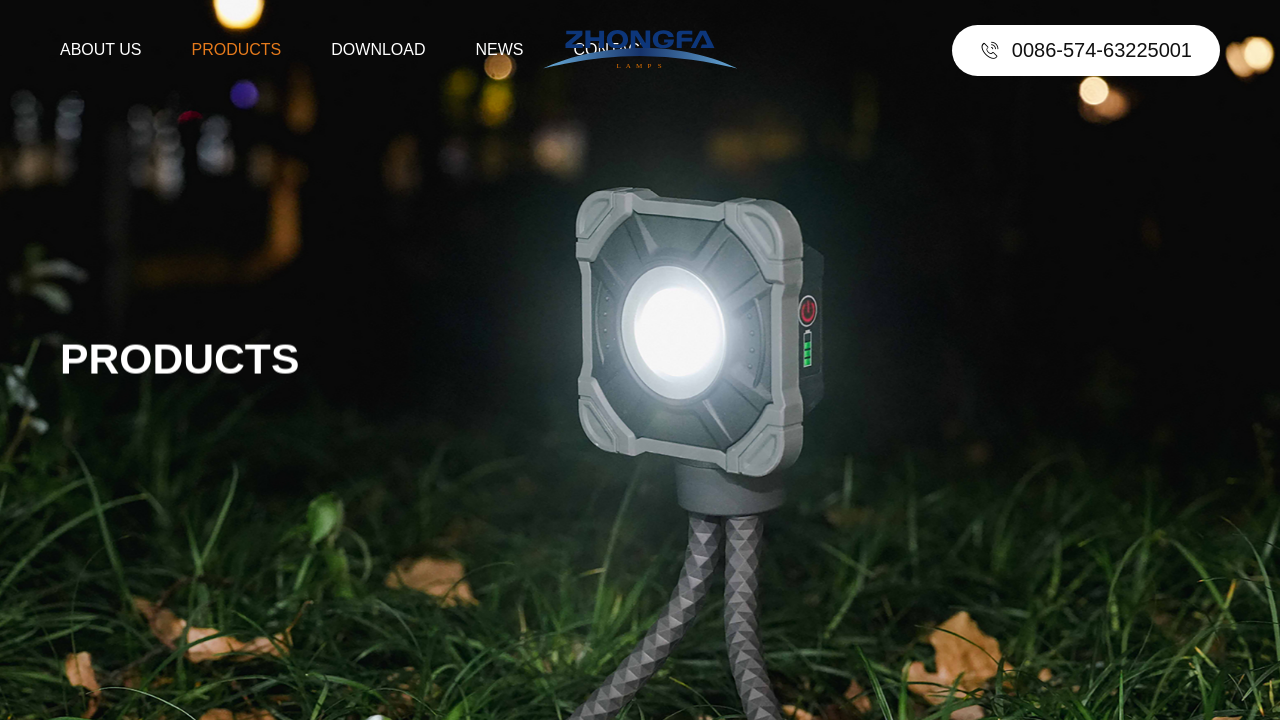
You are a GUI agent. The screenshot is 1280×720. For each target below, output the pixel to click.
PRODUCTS (237, 49)
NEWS (500, 49)
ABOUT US (101, 49)
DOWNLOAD (378, 49)
